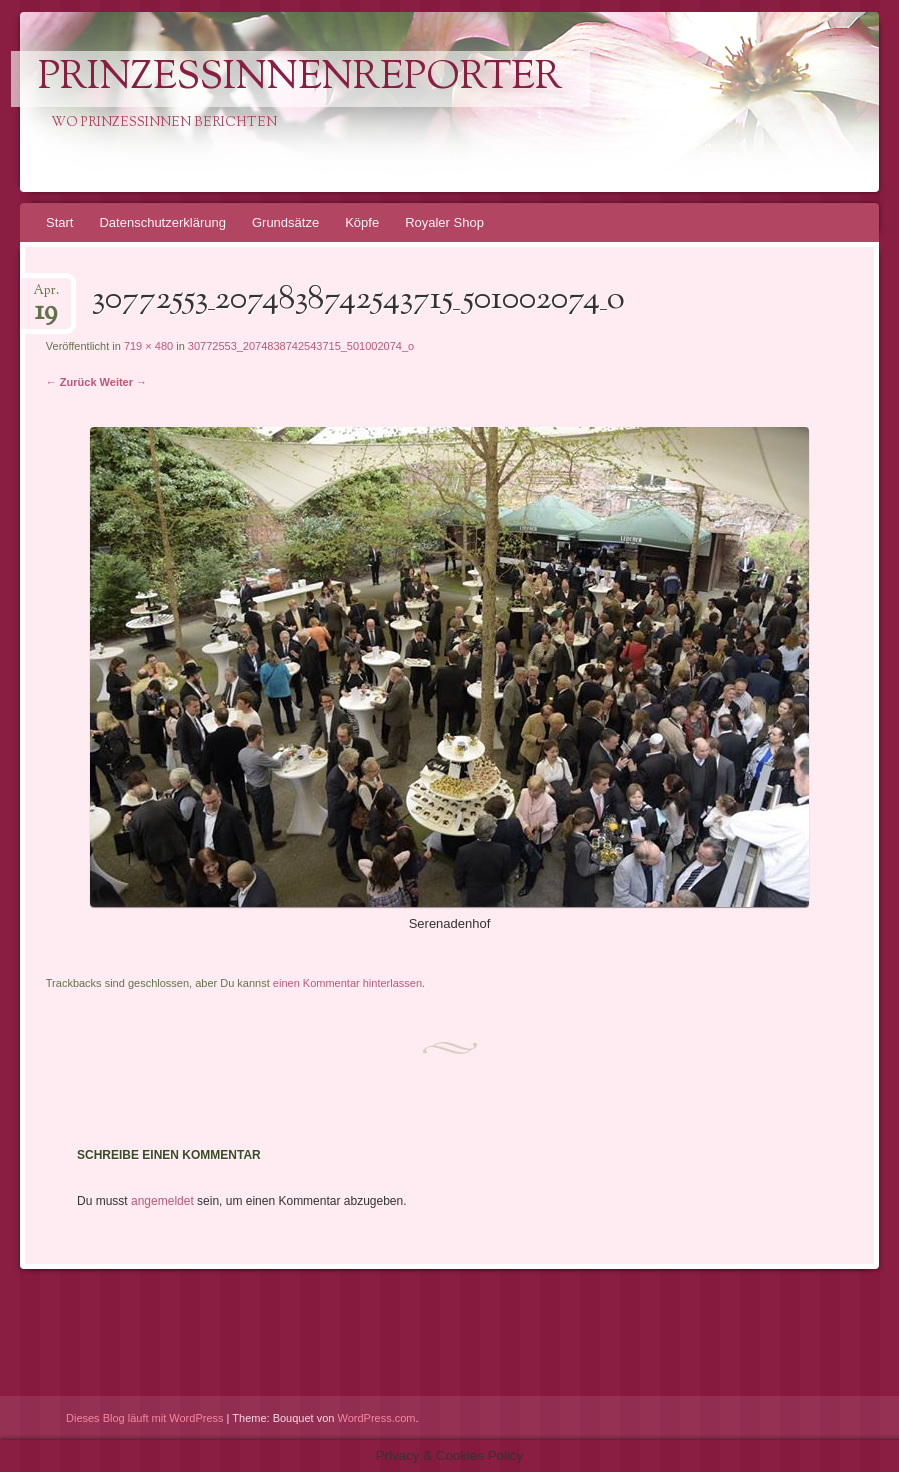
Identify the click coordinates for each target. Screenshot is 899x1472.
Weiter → (123, 382)
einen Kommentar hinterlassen (347, 983)
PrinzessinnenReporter (300, 79)
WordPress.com (377, 1418)
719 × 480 (148, 346)
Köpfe (362, 222)
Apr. (46, 296)
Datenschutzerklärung (162, 222)
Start (59, 222)
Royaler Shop (444, 222)
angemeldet (162, 1201)
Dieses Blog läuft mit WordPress (145, 1418)
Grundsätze (285, 222)
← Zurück (71, 382)
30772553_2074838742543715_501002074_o (301, 346)
